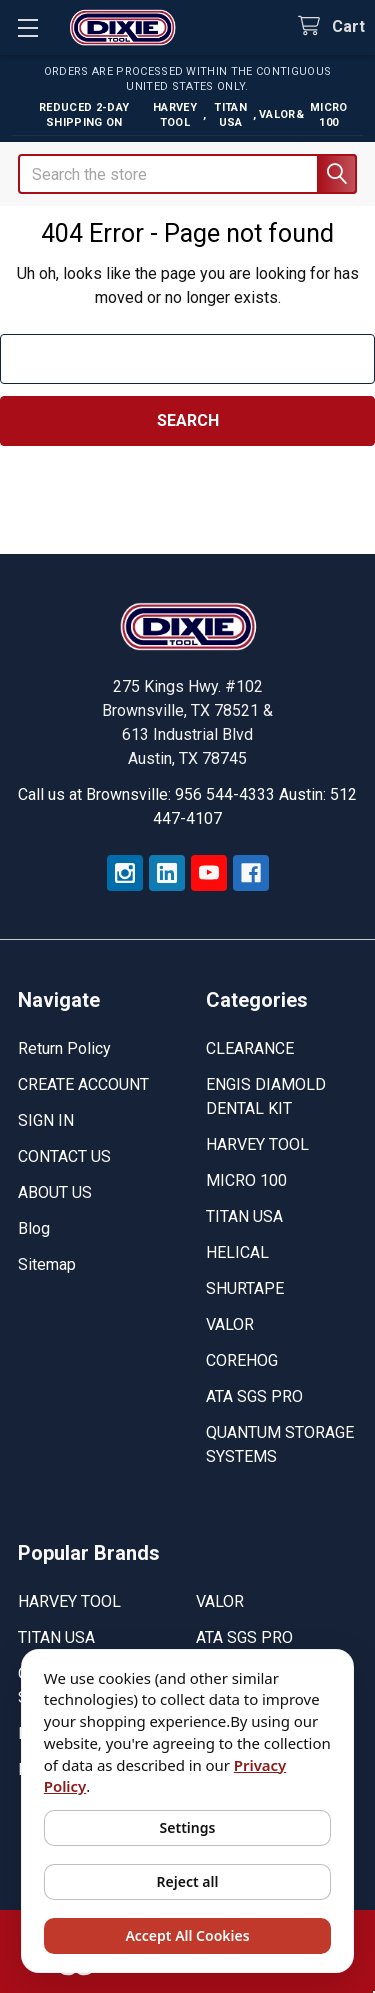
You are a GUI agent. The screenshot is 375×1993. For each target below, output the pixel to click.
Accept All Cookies (187, 1935)
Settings (188, 1827)
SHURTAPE (245, 1288)
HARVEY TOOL (257, 1144)
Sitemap (47, 1264)
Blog (34, 1228)
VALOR (230, 1324)
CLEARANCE (250, 1048)
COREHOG (242, 1360)
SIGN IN (46, 1120)
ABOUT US (55, 1192)
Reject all (188, 1881)
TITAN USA (244, 1216)
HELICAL (237, 1252)
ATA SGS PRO (254, 1396)
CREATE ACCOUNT (83, 1084)
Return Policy (64, 1048)
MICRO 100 (246, 1180)
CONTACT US (64, 1156)
